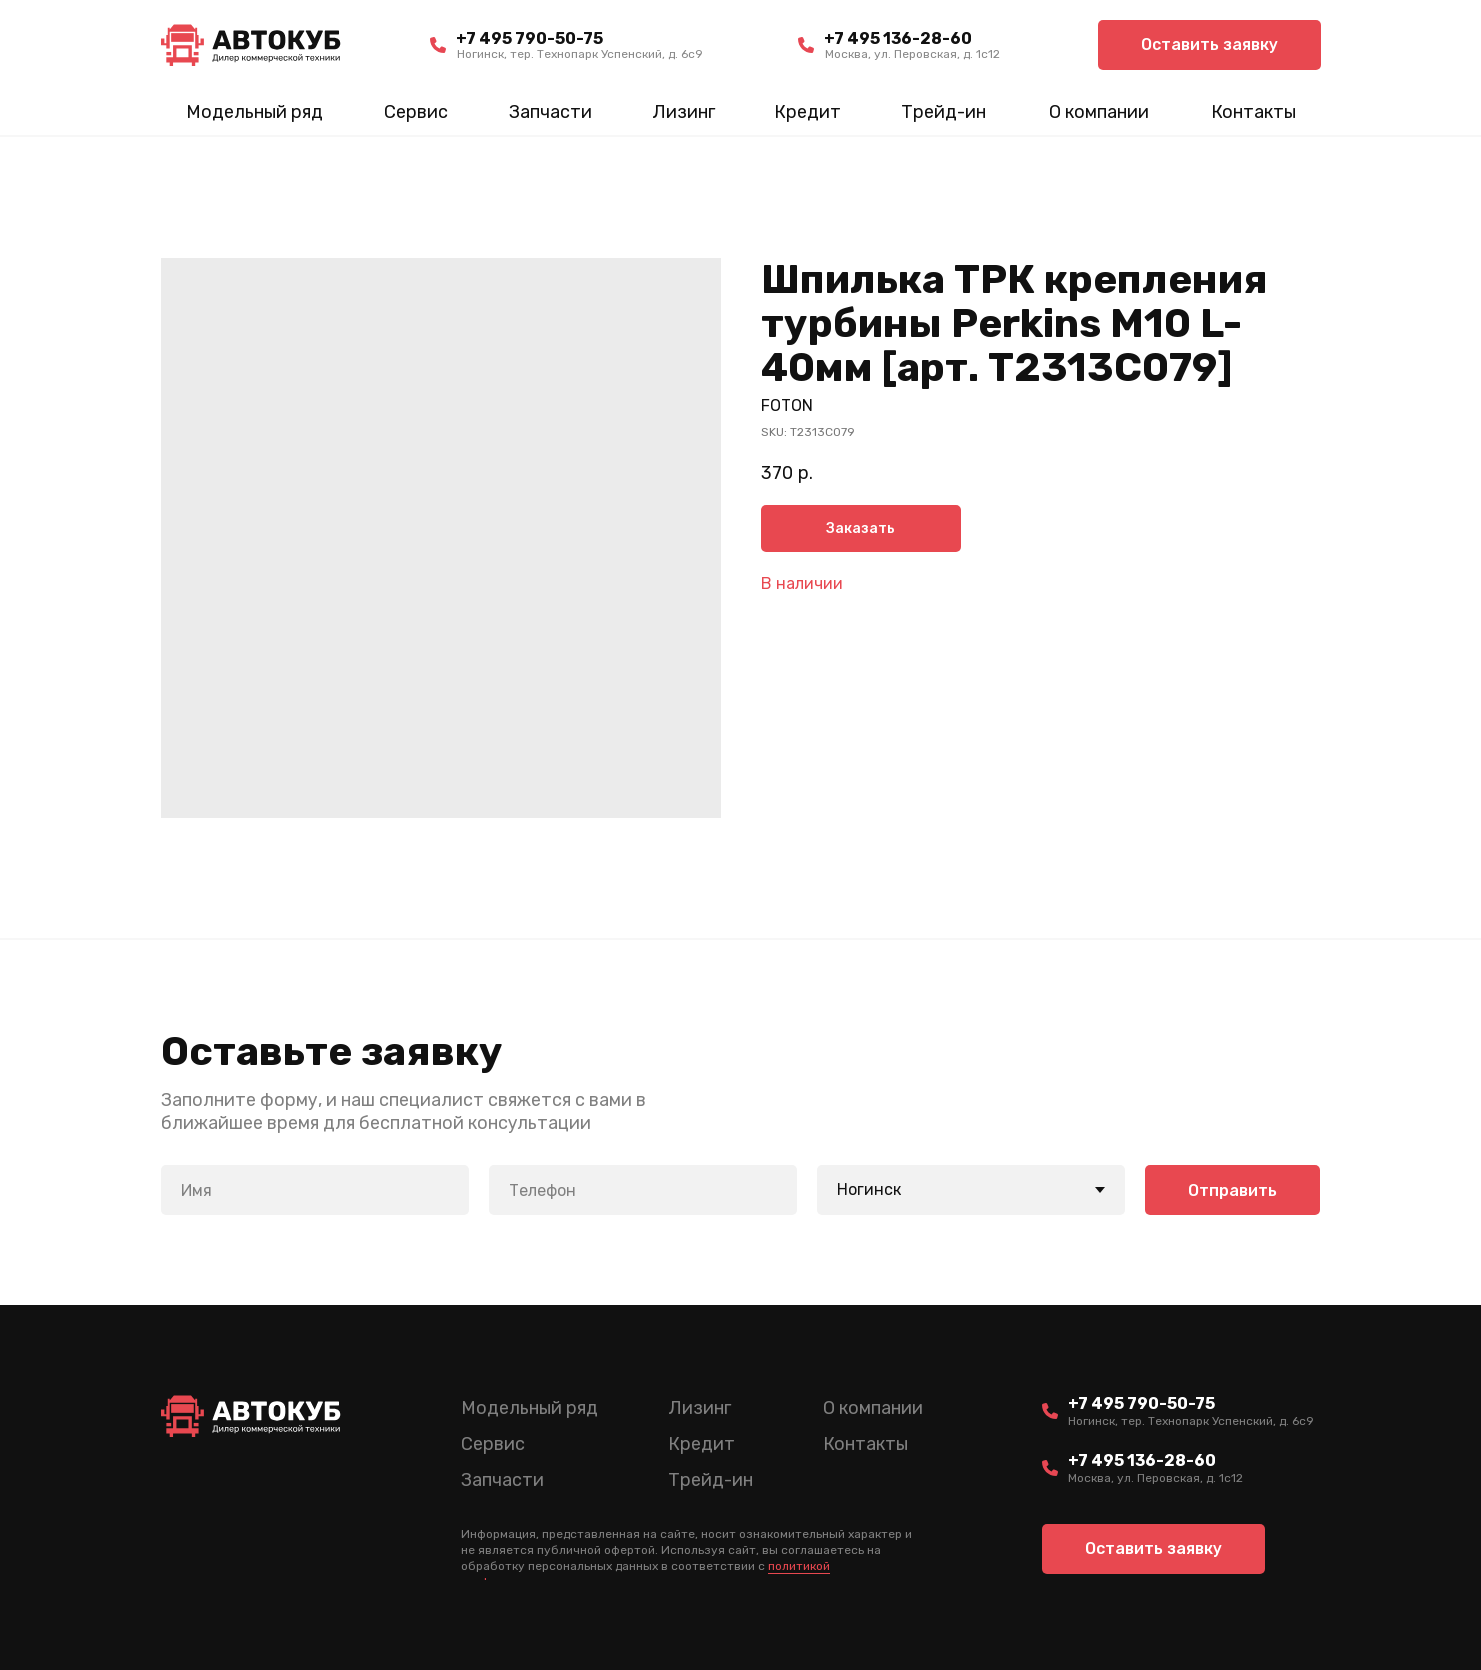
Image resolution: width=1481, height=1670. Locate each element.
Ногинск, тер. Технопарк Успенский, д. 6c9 (580, 54)
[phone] (643, 1190)
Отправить (1232, 1190)
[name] (315, 1190)
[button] (1209, 45)
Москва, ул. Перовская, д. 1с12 (912, 54)
